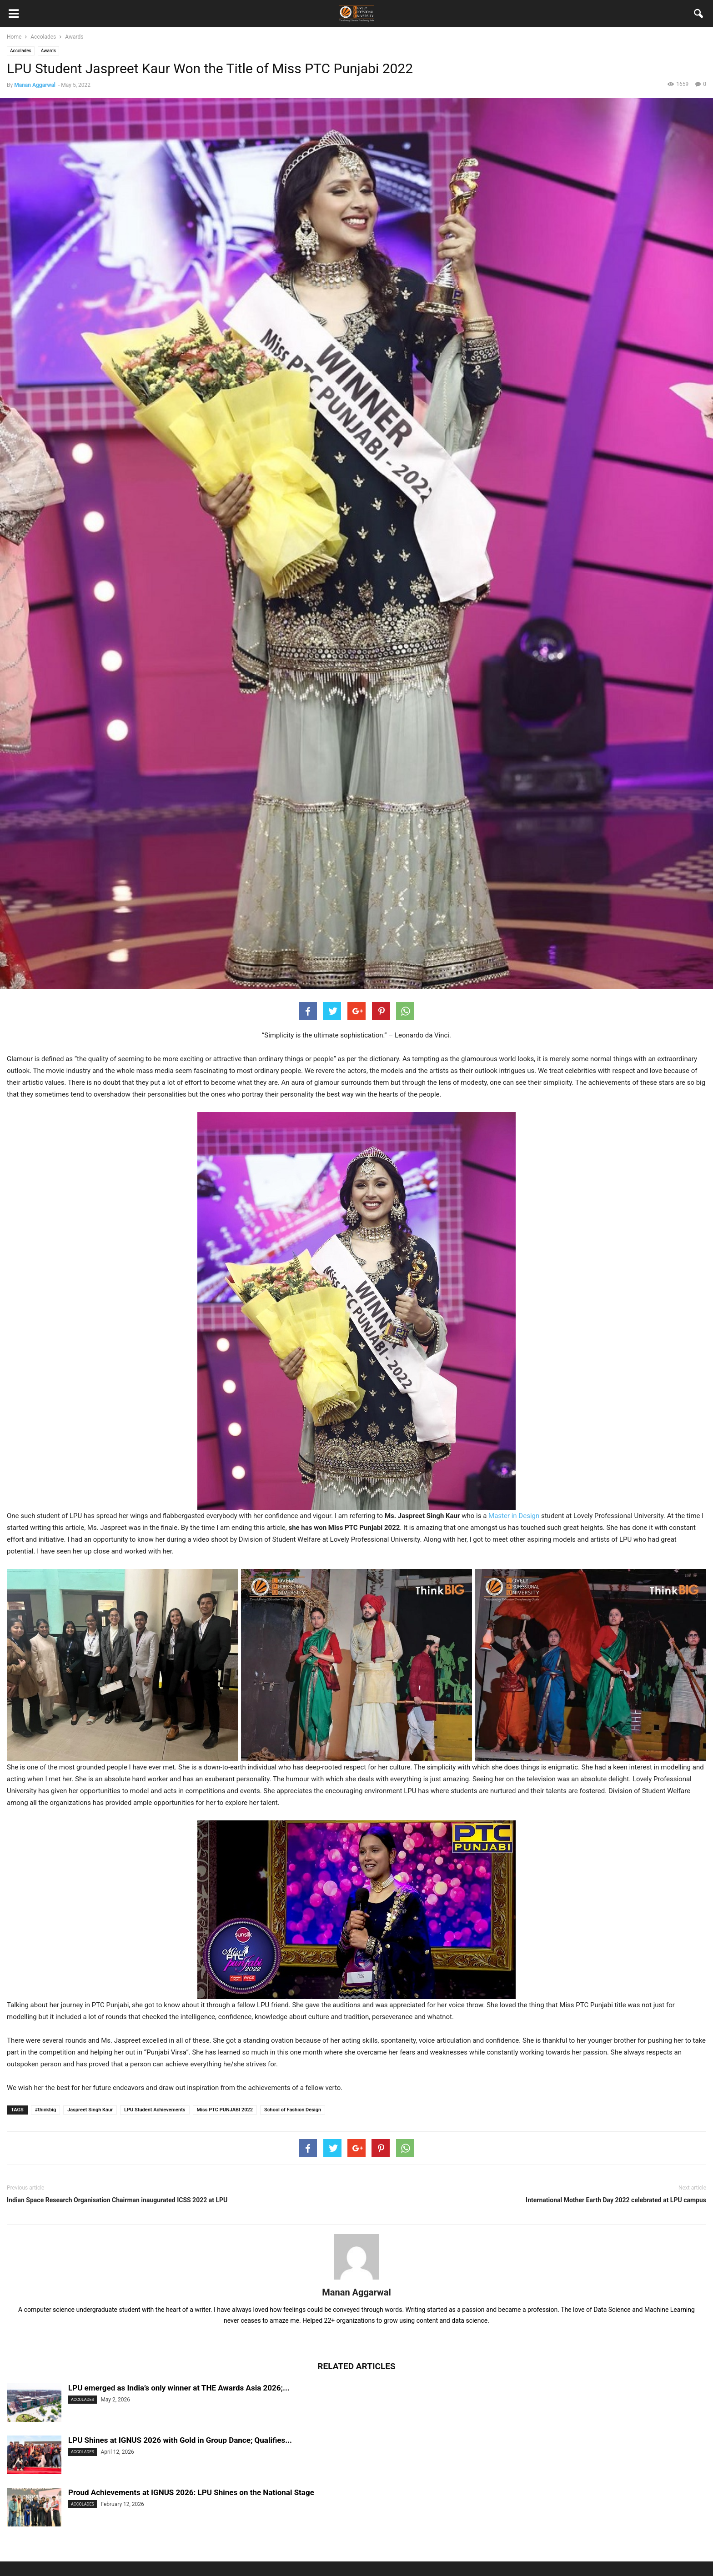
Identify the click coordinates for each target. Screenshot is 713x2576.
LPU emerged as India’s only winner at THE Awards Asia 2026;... (179, 2387)
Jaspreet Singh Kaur (90, 2110)
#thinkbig (45, 2110)
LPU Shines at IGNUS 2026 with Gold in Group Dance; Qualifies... (180, 2440)
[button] (699, 15)
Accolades (20, 50)
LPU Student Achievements (154, 2110)
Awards (48, 50)
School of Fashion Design (292, 2110)
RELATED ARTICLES (356, 2366)
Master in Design (513, 1516)
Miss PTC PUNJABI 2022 (225, 2110)
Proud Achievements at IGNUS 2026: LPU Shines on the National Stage (191, 2492)
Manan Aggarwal (34, 85)
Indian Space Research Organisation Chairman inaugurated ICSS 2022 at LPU (117, 2200)
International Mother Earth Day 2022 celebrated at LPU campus (616, 2200)
